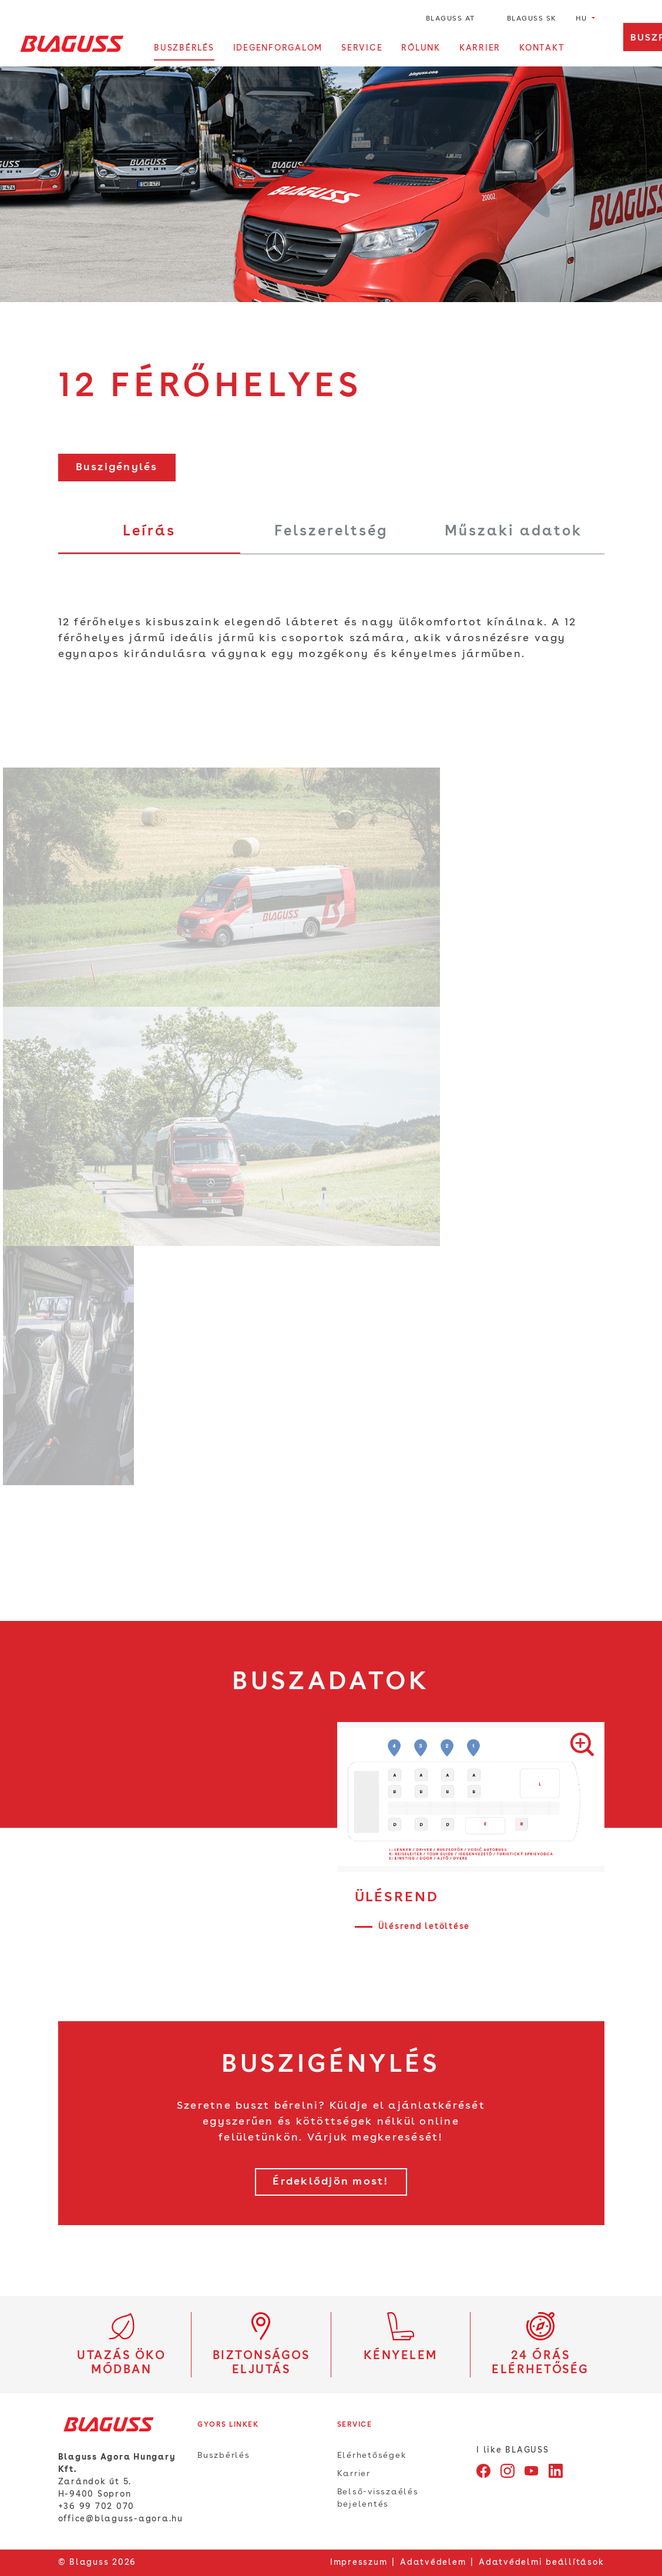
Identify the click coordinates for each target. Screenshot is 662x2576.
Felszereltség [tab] (331, 532)
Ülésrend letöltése (424, 1926)
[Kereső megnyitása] (598, 49)
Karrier (479, 48)
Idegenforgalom (278, 48)
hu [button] (583, 18)
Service (361, 48)
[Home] (72, 43)
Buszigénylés (117, 467)
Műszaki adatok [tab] (513, 532)
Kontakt (541, 48)
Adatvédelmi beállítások (541, 2562)
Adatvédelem (433, 2562)
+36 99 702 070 (96, 2507)
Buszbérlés (184, 48)
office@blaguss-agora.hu (120, 2519)
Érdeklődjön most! (331, 2181)
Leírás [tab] (149, 532)
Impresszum (359, 2562)
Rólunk (421, 48)
